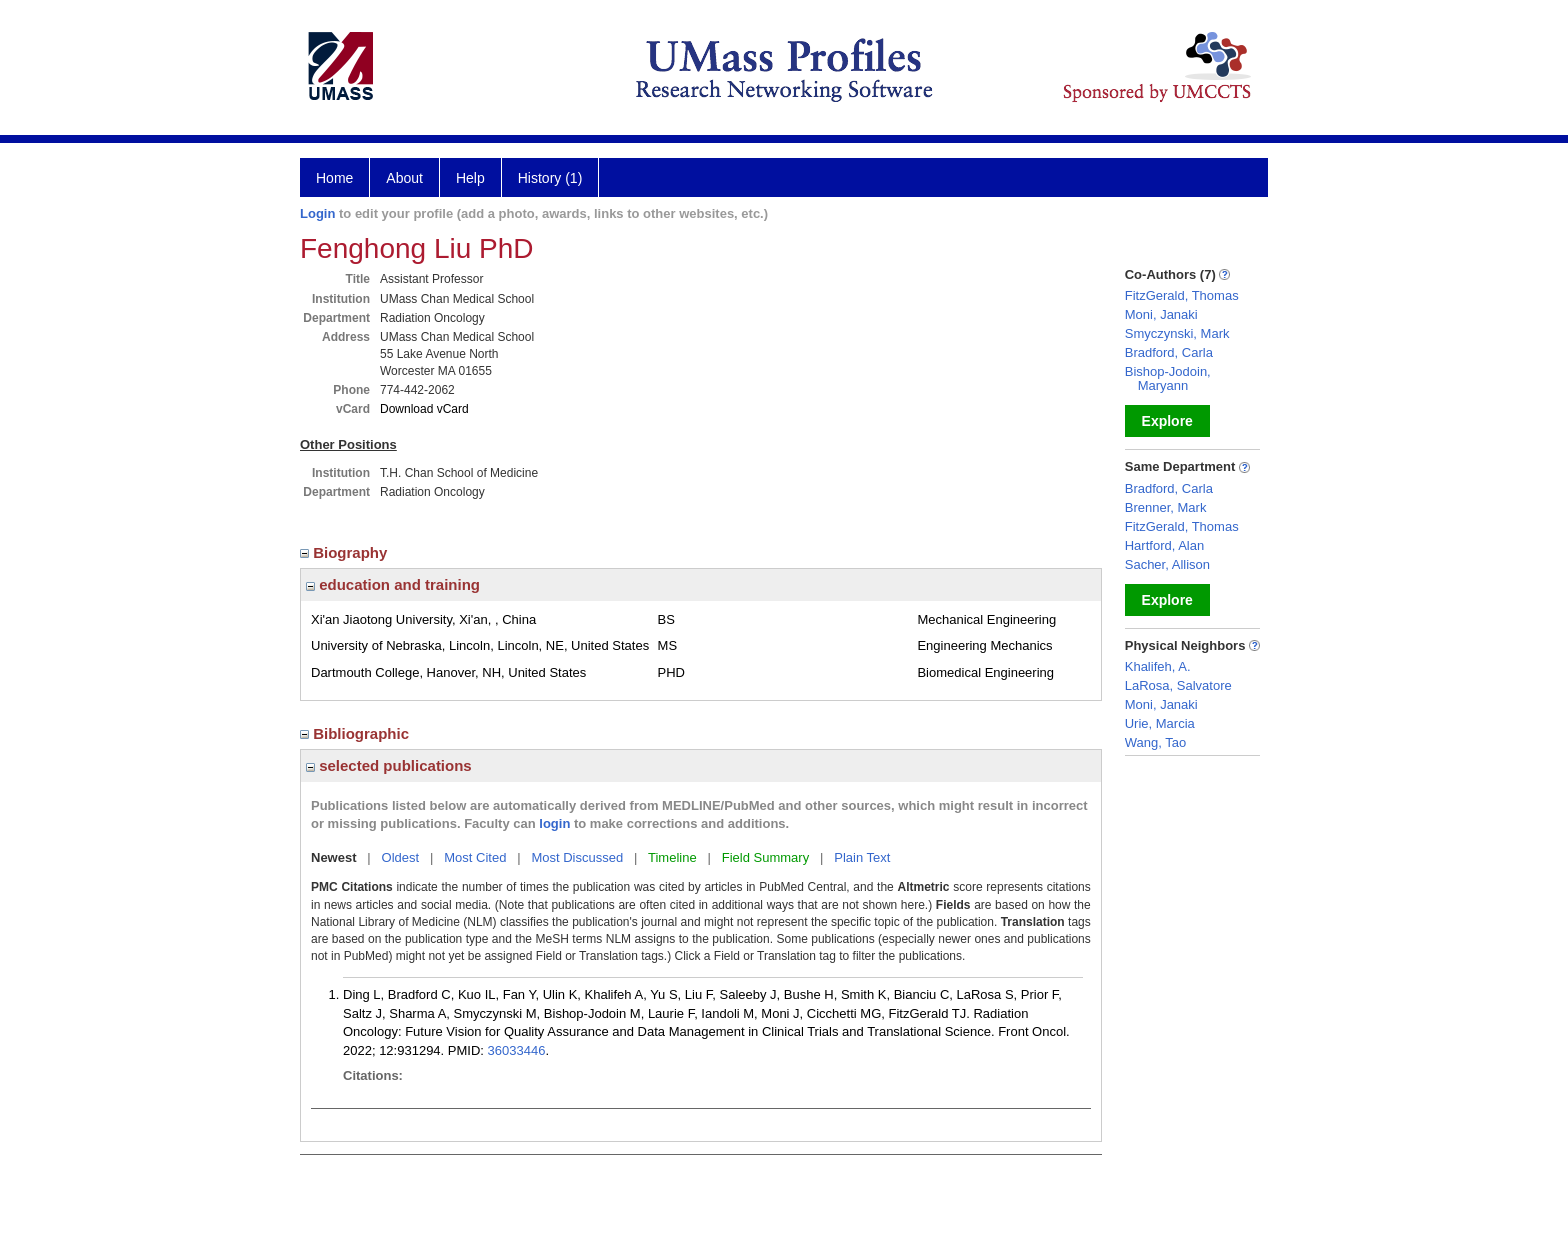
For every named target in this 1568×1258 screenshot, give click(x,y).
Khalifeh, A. (1158, 666)
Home (334, 178)
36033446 (517, 1050)
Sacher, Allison (1167, 564)
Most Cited (475, 857)
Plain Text (862, 857)
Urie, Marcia (1160, 723)
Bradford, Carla (1169, 352)
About (404, 178)
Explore (1167, 421)
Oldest (401, 857)
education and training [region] (393, 584)
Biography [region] (346, 552)
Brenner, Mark (1166, 507)
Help (470, 178)
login (554, 823)
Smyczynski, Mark (1177, 333)
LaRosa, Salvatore (1178, 685)
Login (317, 213)
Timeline (672, 857)
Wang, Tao (1155, 742)
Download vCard (424, 409)
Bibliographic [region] (356, 733)
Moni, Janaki (1161, 314)
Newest (334, 857)
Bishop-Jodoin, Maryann (1168, 378)
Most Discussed (577, 857)
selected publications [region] (389, 765)
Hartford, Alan (1165, 545)
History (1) (550, 178)
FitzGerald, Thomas (1182, 295)
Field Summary (765, 857)
